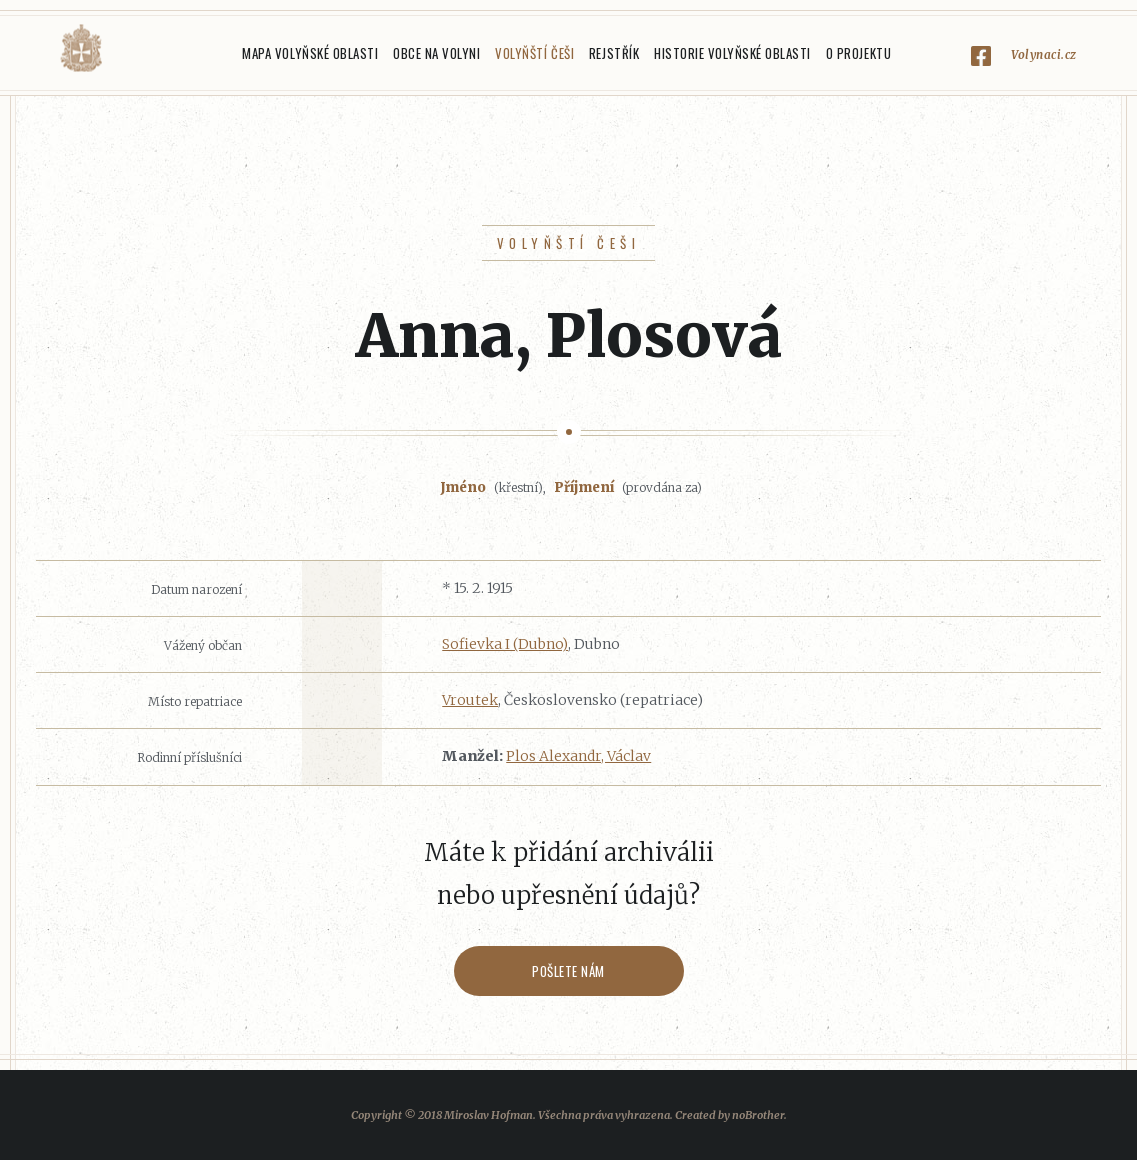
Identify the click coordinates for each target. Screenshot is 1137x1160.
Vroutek (470, 700)
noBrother (758, 1115)
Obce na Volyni (436, 53)
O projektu (858, 53)
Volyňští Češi (534, 53)
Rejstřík (614, 53)
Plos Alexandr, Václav (578, 756)
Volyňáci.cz (81, 48)
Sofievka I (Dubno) (505, 644)
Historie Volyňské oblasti (732, 53)
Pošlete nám (568, 971)
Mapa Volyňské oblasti (310, 53)
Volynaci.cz (1044, 54)
